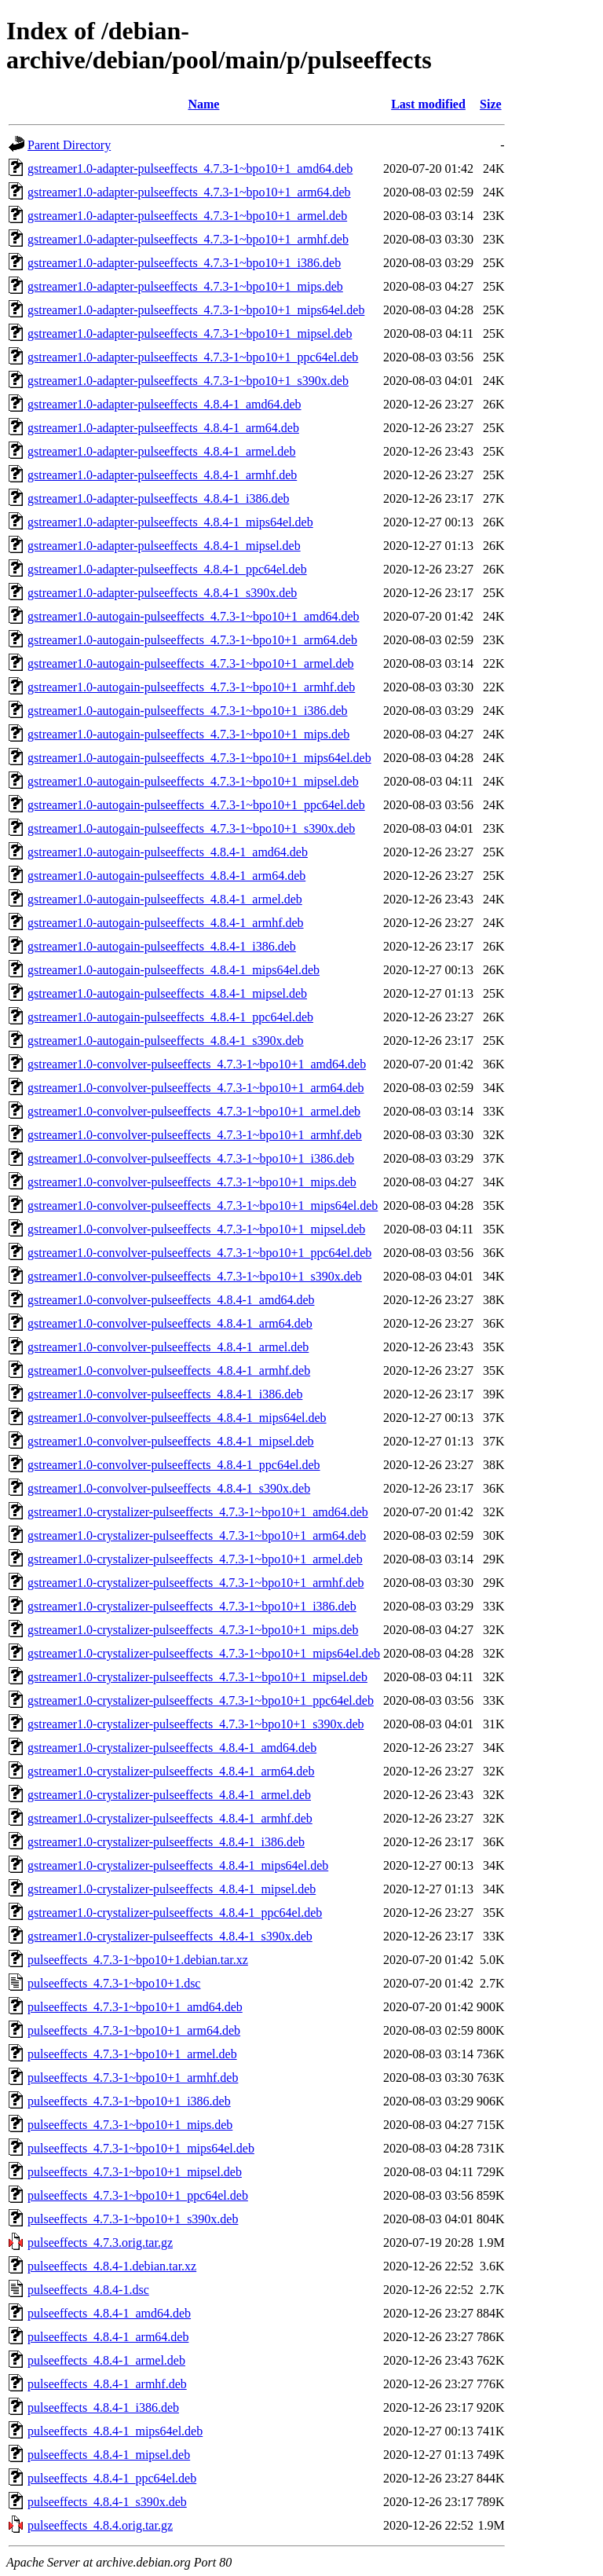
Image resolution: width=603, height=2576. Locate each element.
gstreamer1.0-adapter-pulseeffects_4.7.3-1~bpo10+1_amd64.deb (190, 168)
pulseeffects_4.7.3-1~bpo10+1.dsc (113, 1983)
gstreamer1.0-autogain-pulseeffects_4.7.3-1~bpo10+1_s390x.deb (191, 828)
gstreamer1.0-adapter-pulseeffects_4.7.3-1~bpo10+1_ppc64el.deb (192, 357)
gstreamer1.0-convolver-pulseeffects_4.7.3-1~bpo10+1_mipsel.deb (196, 1229)
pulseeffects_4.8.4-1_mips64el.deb (115, 2431)
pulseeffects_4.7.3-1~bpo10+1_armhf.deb (132, 2077)
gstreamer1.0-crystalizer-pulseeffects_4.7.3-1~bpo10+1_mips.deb (192, 1629)
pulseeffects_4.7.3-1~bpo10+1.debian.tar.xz (137, 1959)
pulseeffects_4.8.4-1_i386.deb (103, 2407)
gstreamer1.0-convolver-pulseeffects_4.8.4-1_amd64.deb (170, 1299)
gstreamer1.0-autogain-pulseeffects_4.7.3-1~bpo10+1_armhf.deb (191, 687)
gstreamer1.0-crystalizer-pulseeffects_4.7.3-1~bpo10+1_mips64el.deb (203, 1653)
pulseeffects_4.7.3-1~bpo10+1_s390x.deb (132, 2219)
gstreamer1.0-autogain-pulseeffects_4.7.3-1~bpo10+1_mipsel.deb (193, 781)
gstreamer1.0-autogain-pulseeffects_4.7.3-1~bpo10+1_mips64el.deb (199, 757)
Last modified (428, 104)
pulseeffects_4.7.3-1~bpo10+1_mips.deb (129, 2124)
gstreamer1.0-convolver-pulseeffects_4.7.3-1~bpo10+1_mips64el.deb (202, 1205)
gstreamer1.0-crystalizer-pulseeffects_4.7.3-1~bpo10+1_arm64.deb (196, 1535)
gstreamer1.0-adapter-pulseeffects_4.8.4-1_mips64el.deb (170, 522)
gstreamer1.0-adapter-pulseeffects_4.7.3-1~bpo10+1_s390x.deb (188, 380)
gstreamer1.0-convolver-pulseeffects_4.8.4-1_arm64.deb (169, 1323)
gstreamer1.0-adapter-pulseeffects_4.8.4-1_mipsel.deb (164, 545)
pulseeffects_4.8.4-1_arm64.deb (107, 2336)
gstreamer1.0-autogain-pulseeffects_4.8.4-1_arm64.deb (166, 875)
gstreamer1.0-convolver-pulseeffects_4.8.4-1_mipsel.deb (170, 1441)
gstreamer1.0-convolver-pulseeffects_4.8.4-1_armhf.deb (168, 1370)
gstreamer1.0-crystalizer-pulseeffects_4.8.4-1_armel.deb (169, 1794)
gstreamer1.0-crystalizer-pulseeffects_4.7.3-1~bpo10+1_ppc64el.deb (200, 1700)
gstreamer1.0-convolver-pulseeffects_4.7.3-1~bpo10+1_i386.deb (190, 1158)
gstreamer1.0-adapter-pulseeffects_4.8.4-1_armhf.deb (162, 475)
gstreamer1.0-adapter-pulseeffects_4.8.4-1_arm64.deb (163, 427)
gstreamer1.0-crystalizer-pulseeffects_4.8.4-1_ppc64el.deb (174, 1912)
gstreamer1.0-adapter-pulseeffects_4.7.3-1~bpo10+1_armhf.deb (188, 239)
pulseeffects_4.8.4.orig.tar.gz (100, 2525)
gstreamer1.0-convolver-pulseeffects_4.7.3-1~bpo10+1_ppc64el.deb (199, 1252)
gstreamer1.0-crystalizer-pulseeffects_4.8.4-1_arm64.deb (170, 1771)
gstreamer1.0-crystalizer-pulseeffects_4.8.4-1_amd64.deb (171, 1747)
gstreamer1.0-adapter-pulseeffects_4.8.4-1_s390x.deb (162, 592)
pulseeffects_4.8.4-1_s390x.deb (107, 2501)
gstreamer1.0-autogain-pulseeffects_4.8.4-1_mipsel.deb (167, 993)
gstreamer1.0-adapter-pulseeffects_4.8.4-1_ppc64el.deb (167, 569)
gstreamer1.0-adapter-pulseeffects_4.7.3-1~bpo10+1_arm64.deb (189, 192)
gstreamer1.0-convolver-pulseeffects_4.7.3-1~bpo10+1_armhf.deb (194, 1134)
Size (491, 104)
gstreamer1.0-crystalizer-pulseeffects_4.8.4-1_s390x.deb (169, 1936)
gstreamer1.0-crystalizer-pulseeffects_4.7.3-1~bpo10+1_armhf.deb (195, 1582)
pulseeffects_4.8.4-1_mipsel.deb (108, 2454)
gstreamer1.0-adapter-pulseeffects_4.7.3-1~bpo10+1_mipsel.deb (189, 333)
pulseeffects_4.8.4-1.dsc (88, 2289)
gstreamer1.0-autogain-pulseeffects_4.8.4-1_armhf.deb (165, 922)
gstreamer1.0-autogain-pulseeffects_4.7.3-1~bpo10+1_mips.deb (188, 734)
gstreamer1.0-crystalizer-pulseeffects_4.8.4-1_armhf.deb (169, 1818)
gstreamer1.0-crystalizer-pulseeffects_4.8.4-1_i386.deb (166, 1842)
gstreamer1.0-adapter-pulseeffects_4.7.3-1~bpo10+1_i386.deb (184, 262)
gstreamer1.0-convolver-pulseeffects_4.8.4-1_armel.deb (168, 1347)
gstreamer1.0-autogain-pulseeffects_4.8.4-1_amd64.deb (167, 852)
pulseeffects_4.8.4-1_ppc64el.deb (111, 2478)
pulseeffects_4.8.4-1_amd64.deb (109, 2313)
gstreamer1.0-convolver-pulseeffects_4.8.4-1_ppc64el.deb (173, 1464)
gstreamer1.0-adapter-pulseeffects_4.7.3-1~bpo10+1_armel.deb (187, 215)
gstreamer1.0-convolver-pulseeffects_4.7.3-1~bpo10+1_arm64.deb (195, 1087)
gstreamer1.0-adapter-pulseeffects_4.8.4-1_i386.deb (158, 498)
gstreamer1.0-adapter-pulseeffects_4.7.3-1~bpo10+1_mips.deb (185, 286)
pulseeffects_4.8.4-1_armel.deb (106, 2360)
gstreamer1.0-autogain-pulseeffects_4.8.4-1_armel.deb (164, 899)
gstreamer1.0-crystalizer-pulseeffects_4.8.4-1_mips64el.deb (177, 1865)
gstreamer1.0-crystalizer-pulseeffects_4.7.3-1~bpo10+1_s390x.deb (195, 1724)
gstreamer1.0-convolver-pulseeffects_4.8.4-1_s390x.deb (168, 1488)
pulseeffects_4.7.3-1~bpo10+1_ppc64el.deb (137, 2195)
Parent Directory (69, 145)
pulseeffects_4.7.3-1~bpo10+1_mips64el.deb (140, 2148)
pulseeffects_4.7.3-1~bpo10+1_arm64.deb (133, 2030)
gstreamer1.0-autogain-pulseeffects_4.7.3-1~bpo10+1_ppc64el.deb (196, 805)
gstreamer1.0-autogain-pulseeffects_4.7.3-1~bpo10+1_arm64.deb (192, 640)
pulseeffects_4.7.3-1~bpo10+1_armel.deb (132, 2054)
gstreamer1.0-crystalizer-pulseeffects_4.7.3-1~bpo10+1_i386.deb (191, 1606)
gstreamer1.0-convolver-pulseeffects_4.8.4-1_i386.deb (164, 1394)
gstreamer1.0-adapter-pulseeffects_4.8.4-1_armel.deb (161, 451)
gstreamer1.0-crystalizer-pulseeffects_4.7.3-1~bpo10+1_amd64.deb (197, 1512)
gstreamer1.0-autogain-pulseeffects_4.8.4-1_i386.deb (161, 946)
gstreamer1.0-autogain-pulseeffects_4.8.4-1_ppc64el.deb (170, 1017)
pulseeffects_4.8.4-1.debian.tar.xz (111, 2266)
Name (203, 104)
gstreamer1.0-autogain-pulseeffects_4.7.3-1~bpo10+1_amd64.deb (193, 616)
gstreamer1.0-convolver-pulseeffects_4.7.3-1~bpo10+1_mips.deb (191, 1182)
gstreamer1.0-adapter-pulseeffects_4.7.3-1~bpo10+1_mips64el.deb (195, 310)
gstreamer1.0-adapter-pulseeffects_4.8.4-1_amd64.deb (164, 404)
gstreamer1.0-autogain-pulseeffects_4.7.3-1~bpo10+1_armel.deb (190, 663)
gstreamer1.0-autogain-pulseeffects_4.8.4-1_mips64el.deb (173, 970)
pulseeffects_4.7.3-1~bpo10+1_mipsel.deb (134, 2171)
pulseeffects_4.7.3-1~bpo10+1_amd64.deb (135, 2007)
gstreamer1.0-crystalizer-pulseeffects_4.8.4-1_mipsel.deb (171, 1889)
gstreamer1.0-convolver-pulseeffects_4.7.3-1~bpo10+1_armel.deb (193, 1111)
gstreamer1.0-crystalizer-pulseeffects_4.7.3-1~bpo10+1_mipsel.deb (197, 1677)
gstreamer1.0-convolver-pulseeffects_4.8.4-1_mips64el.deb (177, 1417)
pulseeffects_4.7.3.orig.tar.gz (100, 2242)
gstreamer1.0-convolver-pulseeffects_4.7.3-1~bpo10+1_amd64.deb (196, 1064)
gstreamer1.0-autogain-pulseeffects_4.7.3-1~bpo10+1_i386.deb (187, 710)
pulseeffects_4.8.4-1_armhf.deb (107, 2384)
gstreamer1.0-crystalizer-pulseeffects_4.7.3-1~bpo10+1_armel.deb (195, 1559)
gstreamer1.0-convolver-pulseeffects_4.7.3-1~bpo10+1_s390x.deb (194, 1276)
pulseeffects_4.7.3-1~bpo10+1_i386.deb (129, 2101)
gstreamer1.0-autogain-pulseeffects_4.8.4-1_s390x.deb (165, 1040)
